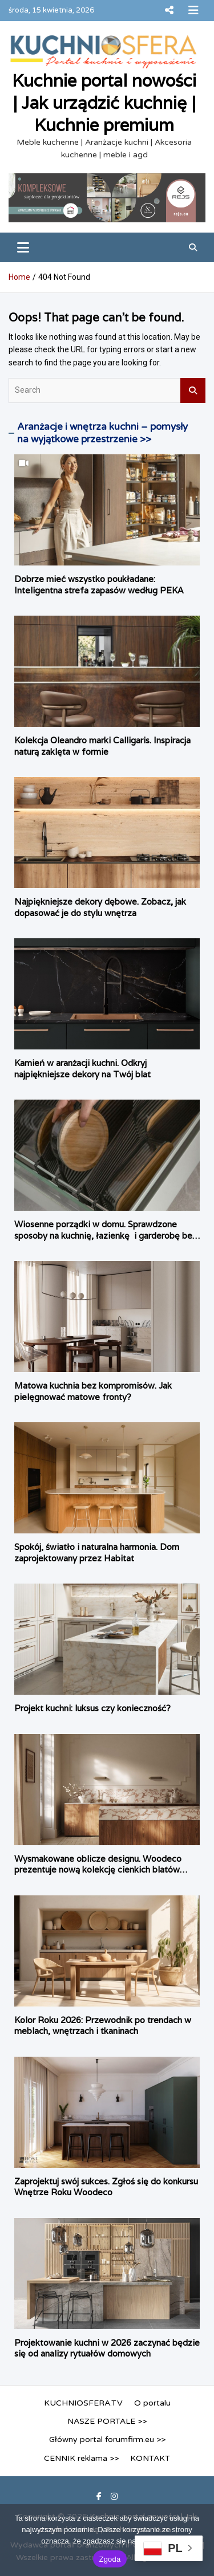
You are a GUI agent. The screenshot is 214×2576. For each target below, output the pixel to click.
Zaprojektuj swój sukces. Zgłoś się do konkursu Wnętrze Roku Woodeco (106, 2187)
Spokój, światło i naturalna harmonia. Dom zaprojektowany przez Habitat (96, 1552)
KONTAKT (150, 2458)
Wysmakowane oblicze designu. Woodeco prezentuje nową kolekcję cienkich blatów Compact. (97, 1869)
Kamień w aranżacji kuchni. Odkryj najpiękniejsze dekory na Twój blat (82, 1068)
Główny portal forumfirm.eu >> (107, 2439)
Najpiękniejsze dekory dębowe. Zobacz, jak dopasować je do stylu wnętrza (100, 907)
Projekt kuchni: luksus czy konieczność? (92, 1708)
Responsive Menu (169, 10)
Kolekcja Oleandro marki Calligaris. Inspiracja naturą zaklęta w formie (102, 746)
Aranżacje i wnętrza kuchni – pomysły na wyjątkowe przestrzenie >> (102, 433)
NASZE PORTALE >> (107, 2421)
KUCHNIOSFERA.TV (83, 2403)
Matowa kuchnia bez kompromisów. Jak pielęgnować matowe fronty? (93, 1391)
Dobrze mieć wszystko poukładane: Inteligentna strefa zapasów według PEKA (98, 584)
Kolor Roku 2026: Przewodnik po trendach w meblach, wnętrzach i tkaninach (102, 2026)
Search (192, 390)
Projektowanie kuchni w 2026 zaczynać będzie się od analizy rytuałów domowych (107, 2348)
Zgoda (109, 2559)
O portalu (152, 2403)
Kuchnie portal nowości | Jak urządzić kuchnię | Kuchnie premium (104, 103)
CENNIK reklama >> (81, 2458)
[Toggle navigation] (23, 247)
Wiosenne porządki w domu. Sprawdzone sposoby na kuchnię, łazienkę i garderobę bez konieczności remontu (105, 1235)
